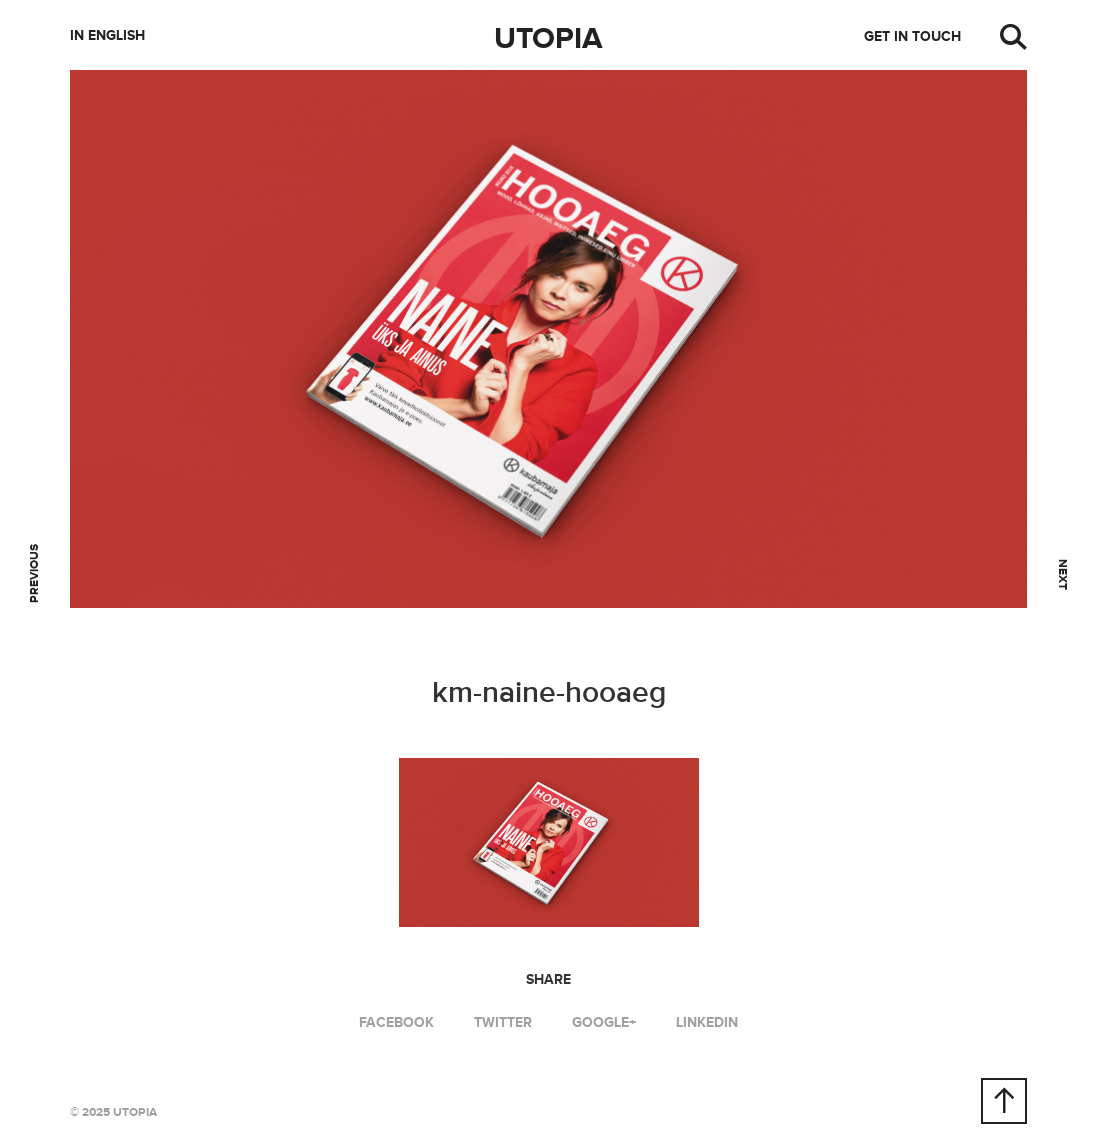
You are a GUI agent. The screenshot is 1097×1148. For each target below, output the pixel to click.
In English (107, 35)
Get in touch (912, 36)
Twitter (503, 1022)
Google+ (604, 1022)
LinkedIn (707, 1022)
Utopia (548, 39)
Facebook (396, 1022)
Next (1061, 574)
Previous (35, 574)
